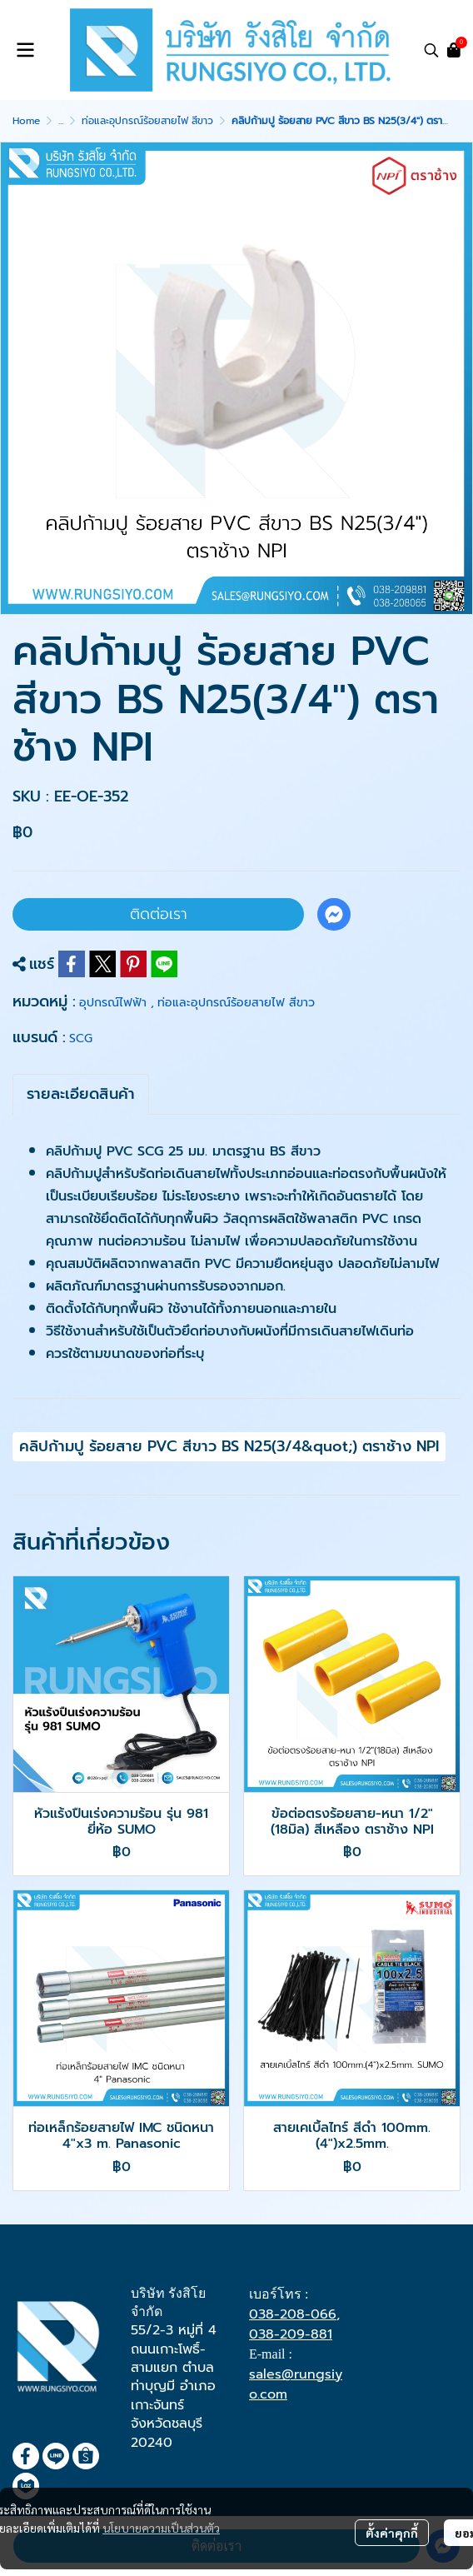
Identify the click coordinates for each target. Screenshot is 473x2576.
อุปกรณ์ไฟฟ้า (116, 1002)
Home (26, 120)
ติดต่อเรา (158, 914)
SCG (80, 1038)
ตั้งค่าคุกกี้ (392, 2532)
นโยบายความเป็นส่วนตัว (161, 2527)
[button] (431, 50)
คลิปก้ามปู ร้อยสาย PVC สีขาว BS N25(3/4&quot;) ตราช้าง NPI (229, 1446)
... (60, 120)
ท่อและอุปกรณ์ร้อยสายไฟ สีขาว (147, 120)
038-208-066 (292, 2314)
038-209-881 (290, 2334)
